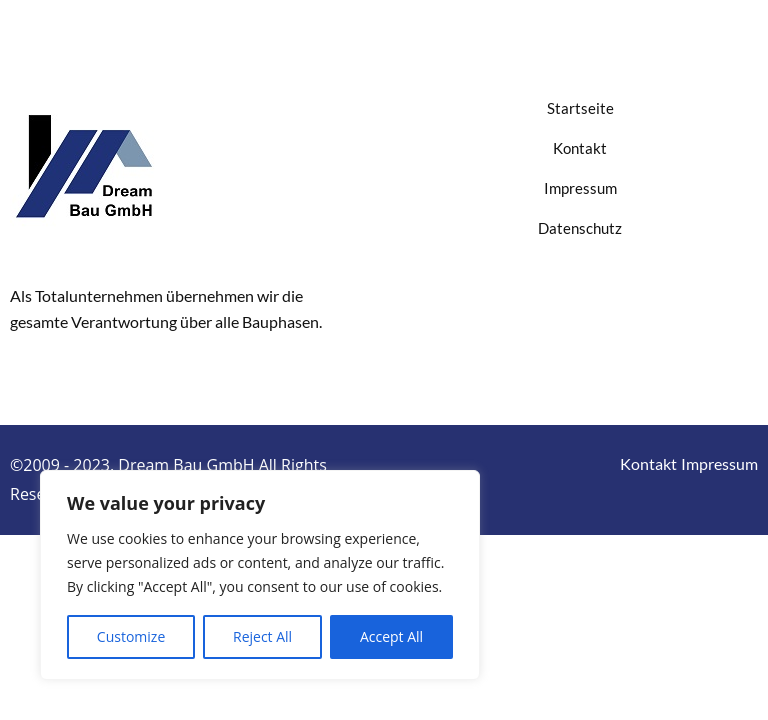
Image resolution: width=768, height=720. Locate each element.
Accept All (391, 636)
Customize (131, 636)
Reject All (262, 636)
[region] (260, 575)
